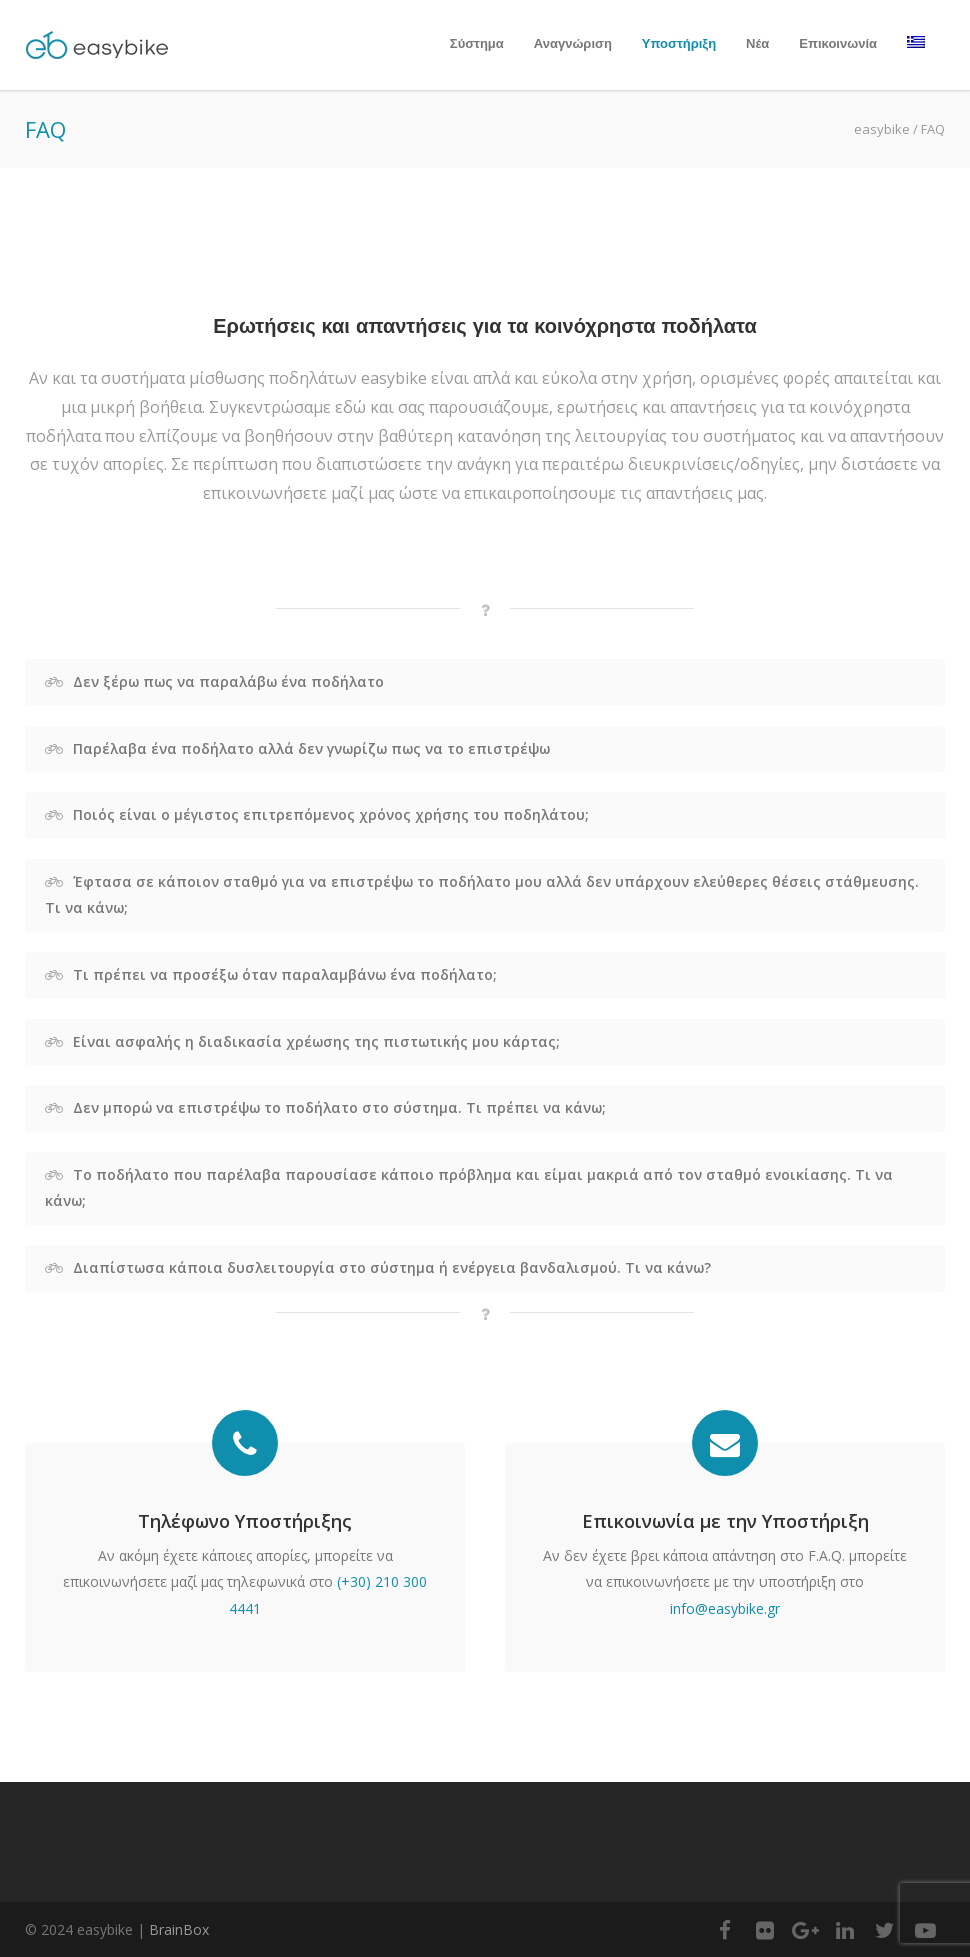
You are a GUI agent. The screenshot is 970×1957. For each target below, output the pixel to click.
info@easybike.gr (725, 1608)
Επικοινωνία (838, 43)
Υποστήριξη (679, 43)
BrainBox (179, 1929)
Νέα (757, 43)
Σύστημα (477, 43)
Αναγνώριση (573, 43)
